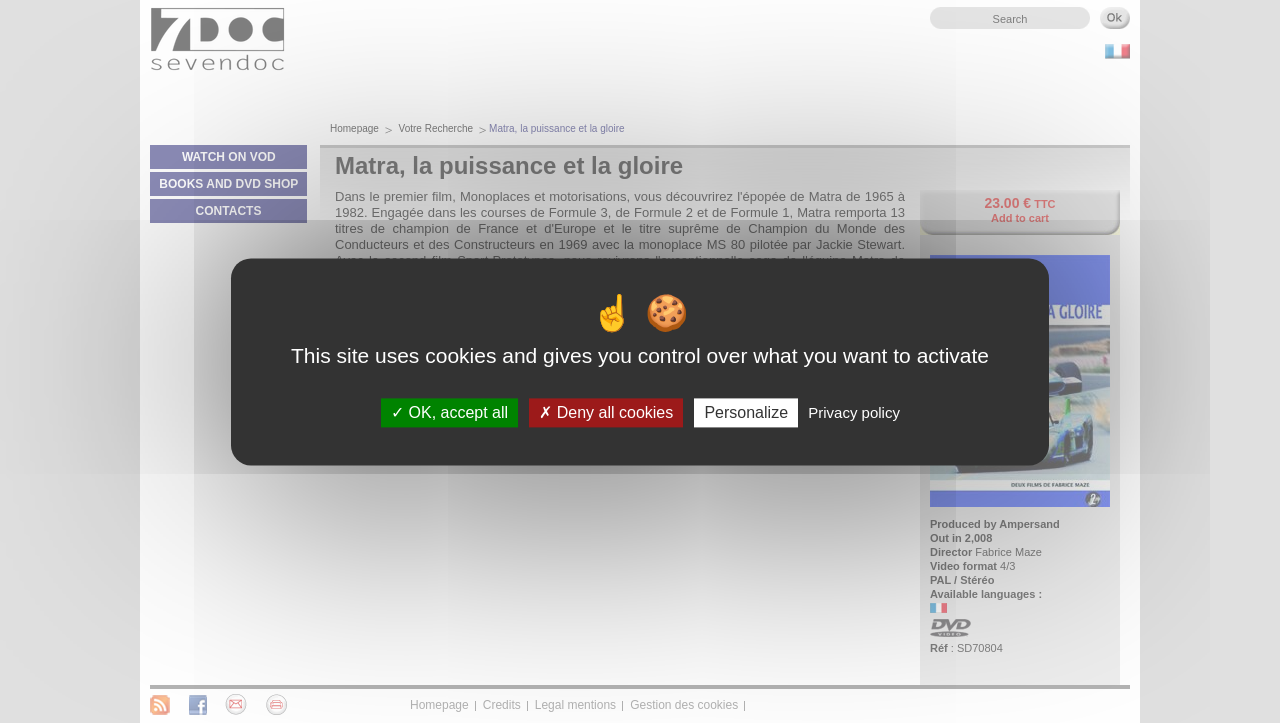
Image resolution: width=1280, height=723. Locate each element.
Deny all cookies (606, 412)
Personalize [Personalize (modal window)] (746, 412)
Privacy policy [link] (854, 412)
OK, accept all (449, 412)
